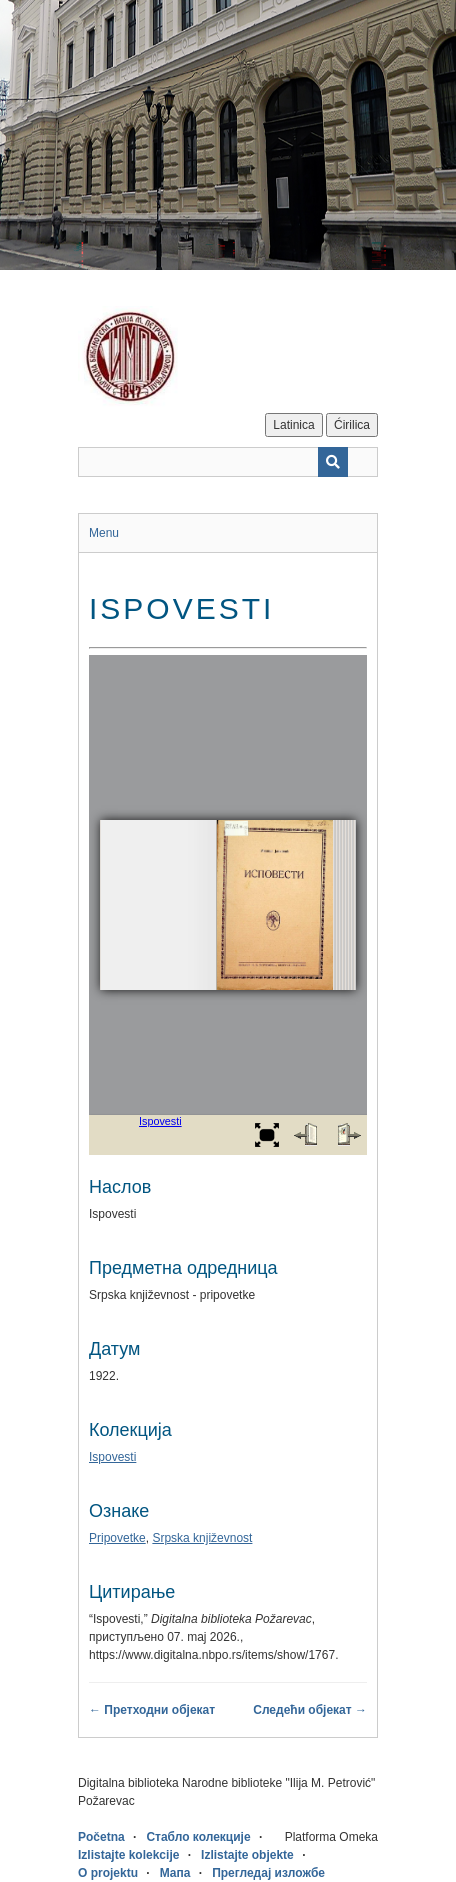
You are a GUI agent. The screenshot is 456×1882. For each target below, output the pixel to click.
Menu (104, 533)
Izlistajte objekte (247, 1855)
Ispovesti (112, 1457)
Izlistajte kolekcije (128, 1855)
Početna (101, 1837)
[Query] (228, 462)
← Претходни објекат (152, 1710)
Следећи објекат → (310, 1710)
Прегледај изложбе (268, 1873)
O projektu (108, 1873)
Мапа (175, 1873)
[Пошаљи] (333, 462)
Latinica (293, 425)
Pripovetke (117, 1538)
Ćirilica (352, 425)
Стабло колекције (198, 1837)
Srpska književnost (202, 1538)
